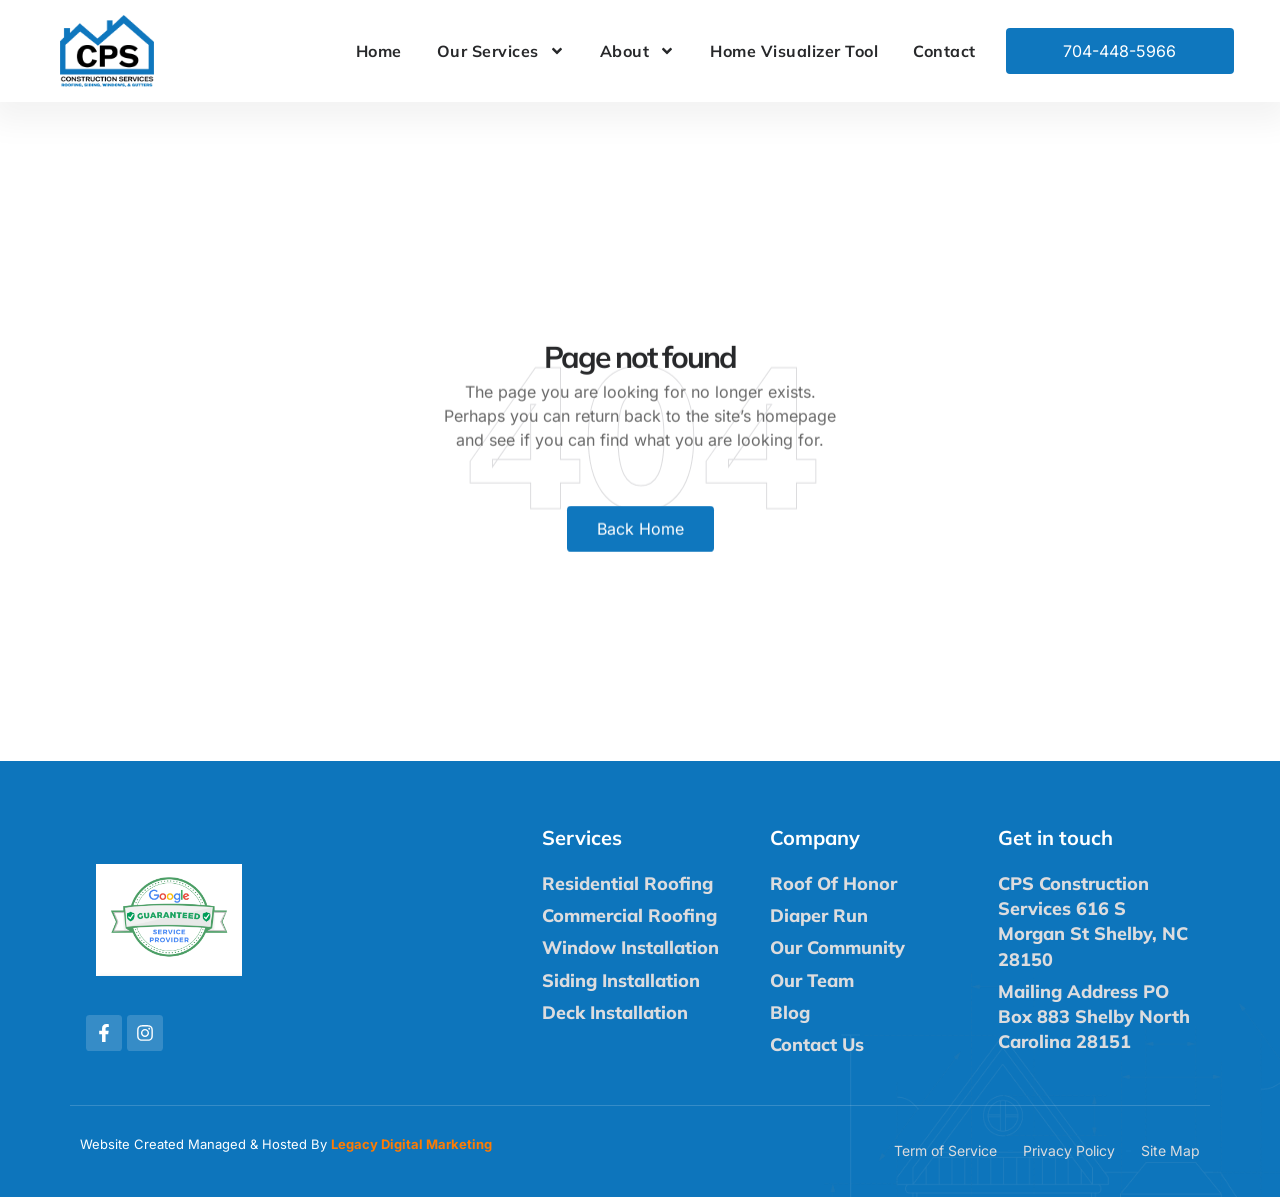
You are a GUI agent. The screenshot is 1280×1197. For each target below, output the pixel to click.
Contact (944, 51)
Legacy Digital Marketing (411, 1144)
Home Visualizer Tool (794, 51)
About (638, 51)
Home (379, 51)
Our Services (501, 51)
